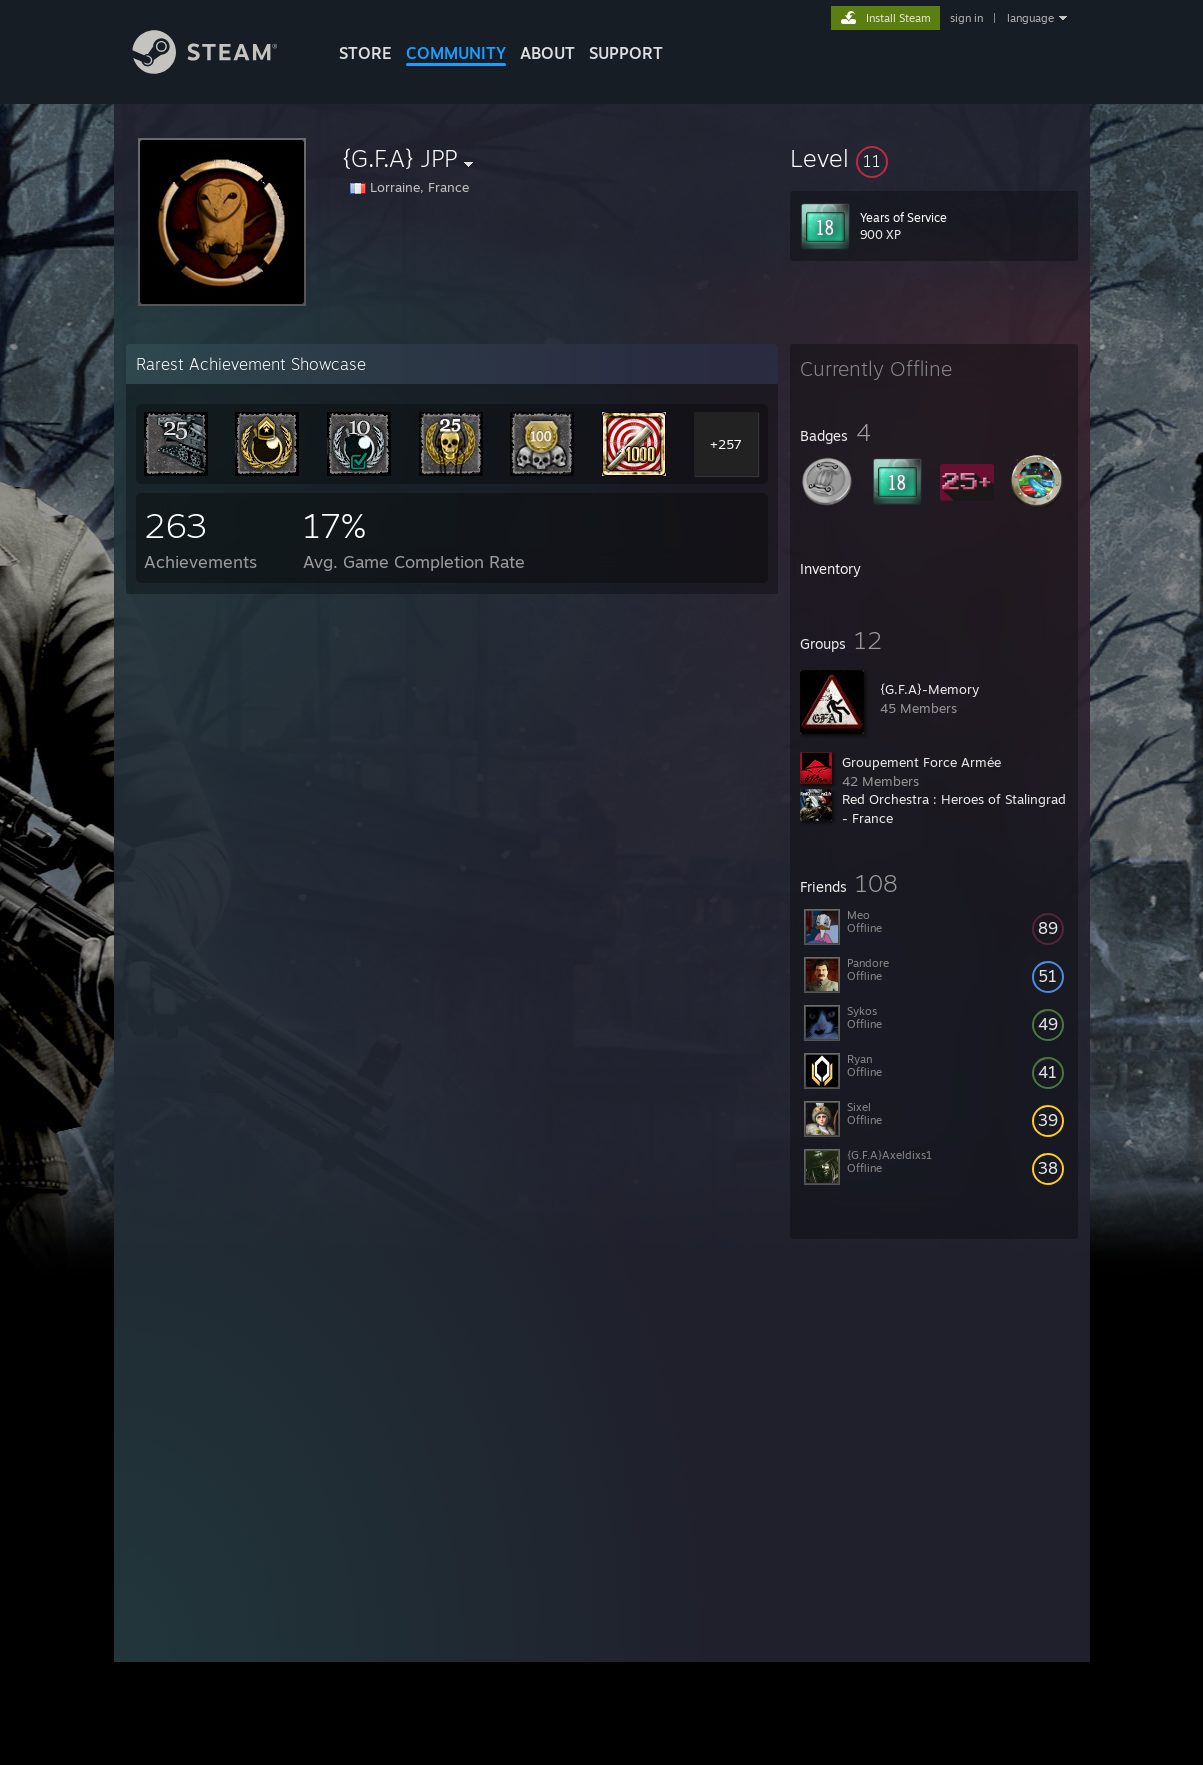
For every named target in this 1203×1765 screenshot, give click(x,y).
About (547, 53)
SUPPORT (626, 53)
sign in (966, 18)
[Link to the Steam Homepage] (220, 68)
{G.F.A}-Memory (929, 689)
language (1030, 18)
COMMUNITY (456, 53)
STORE (365, 53)
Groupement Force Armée (921, 762)
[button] (934, 158)
